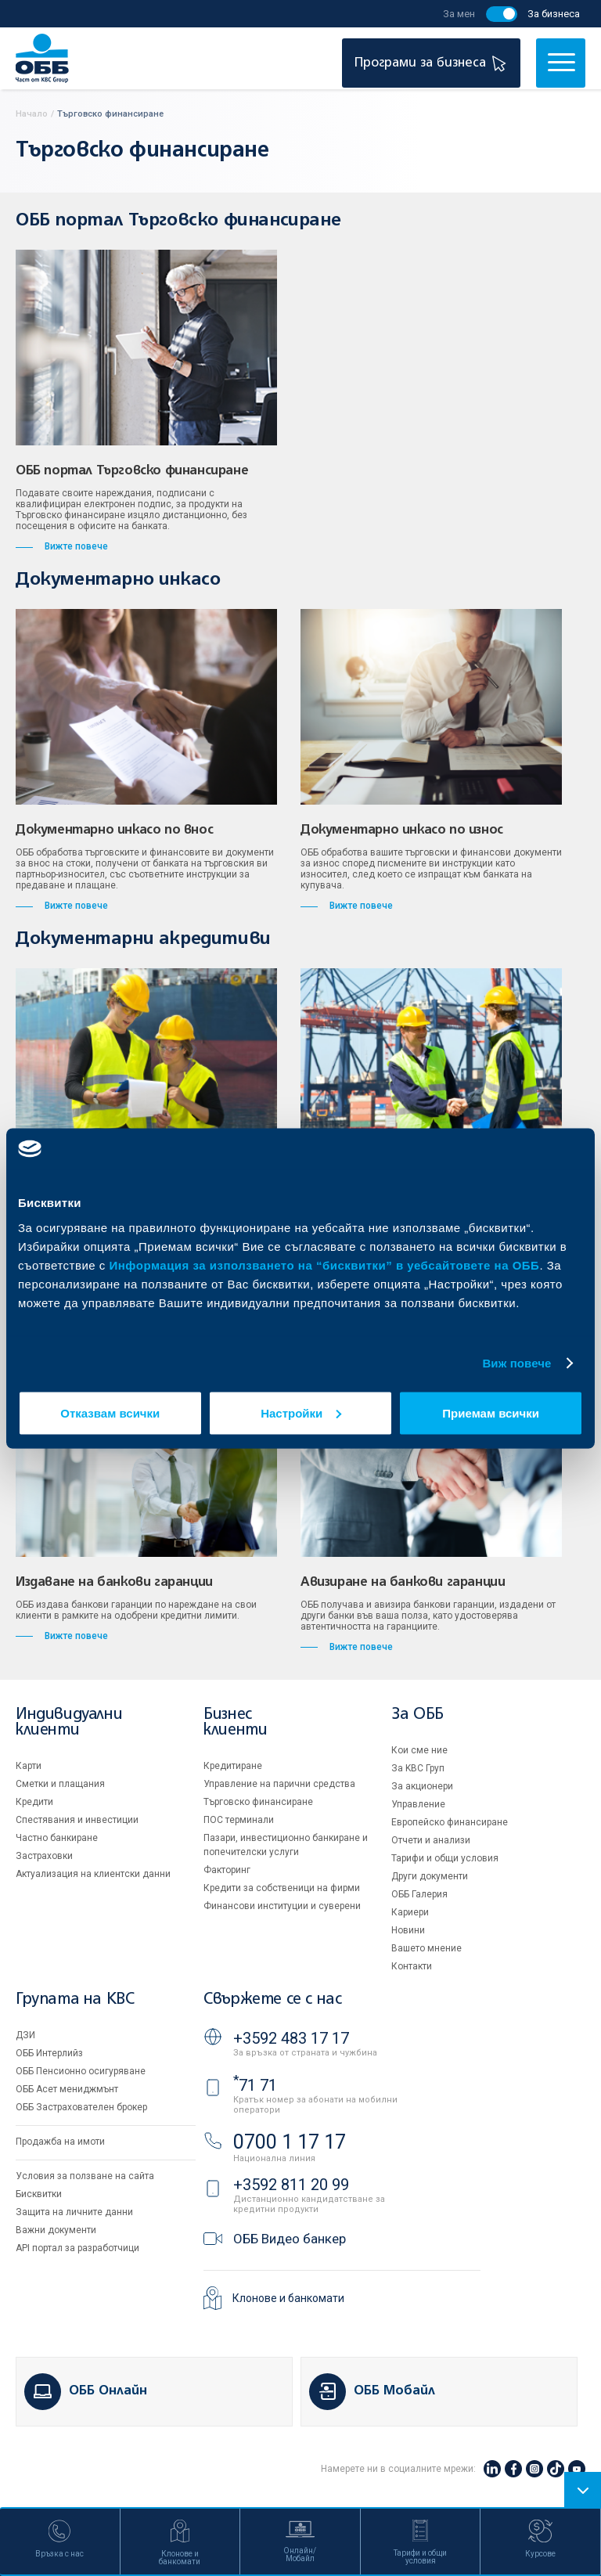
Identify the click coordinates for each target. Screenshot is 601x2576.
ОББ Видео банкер (289, 2238)
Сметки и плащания (60, 1783)
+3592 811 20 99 (291, 2184)
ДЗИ (25, 2035)
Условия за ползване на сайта (85, 2176)
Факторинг (226, 1869)
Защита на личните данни (74, 2212)
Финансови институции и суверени (282, 1905)
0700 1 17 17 (289, 2142)
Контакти (411, 1966)
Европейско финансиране (449, 1822)
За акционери (422, 1786)
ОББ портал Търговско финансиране (132, 471)
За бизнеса (553, 14)
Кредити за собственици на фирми (281, 1887)
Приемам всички (490, 1412)
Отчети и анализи (430, 1840)
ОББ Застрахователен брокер (81, 2107)
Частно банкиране (57, 1837)
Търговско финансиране (258, 1801)
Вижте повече (62, 546)
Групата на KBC (75, 1999)
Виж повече (516, 1363)
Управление (418, 1804)
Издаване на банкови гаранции (114, 1582)
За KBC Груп (417, 1768)
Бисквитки (39, 2194)
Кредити (34, 1801)
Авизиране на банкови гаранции (402, 1582)
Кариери (410, 1912)
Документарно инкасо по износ (401, 830)
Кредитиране (232, 1765)
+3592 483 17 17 (291, 2038)
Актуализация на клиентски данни (93, 1873)
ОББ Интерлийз (49, 2053)
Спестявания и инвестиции (77, 1819)
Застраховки (44, 1855)
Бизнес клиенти (235, 1722)
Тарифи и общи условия (444, 1858)
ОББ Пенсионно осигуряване (81, 2071)
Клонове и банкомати (288, 2298)
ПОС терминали (238, 1819)
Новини (408, 1930)
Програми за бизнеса (432, 63)
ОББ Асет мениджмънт (67, 2089)
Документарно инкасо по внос (114, 830)
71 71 (255, 2085)
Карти (28, 1765)
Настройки (301, 1412)
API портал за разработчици (77, 2248)
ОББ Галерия (419, 1894)
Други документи (429, 1876)
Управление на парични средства (279, 1783)
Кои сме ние (419, 1750)
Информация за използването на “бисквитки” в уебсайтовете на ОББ (325, 1264)
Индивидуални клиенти (69, 1722)
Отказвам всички (110, 1412)
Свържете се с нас (272, 1999)
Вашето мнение (426, 1948)
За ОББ (417, 1714)
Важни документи (56, 2230)
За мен (459, 14)
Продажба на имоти (60, 2141)
